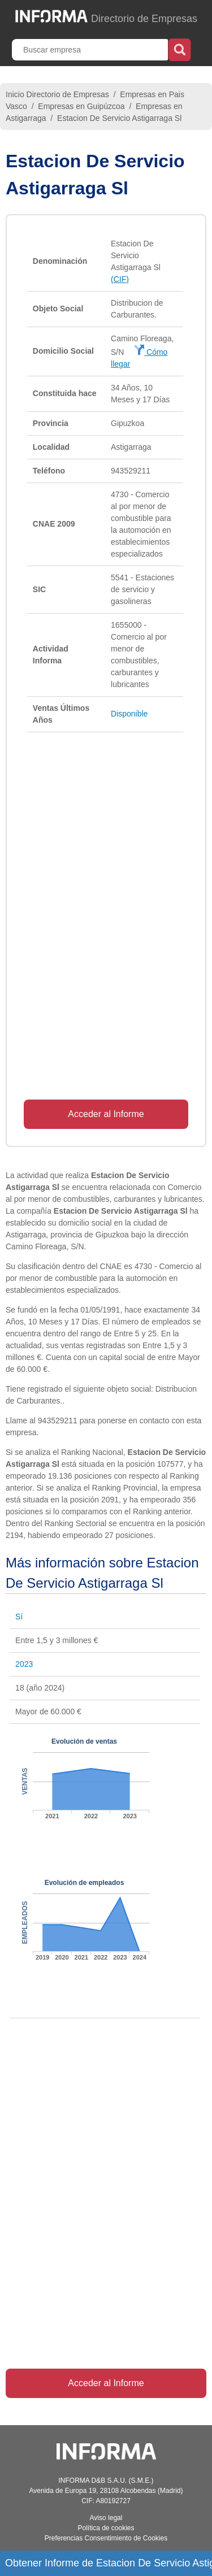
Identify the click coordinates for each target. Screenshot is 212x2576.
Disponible (129, 713)
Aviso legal (106, 2518)
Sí (19, 1616)
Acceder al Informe (106, 1114)
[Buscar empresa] (91, 49)
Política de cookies (105, 2528)
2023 (24, 1664)
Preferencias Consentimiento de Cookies (106, 2538)
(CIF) (120, 279)
